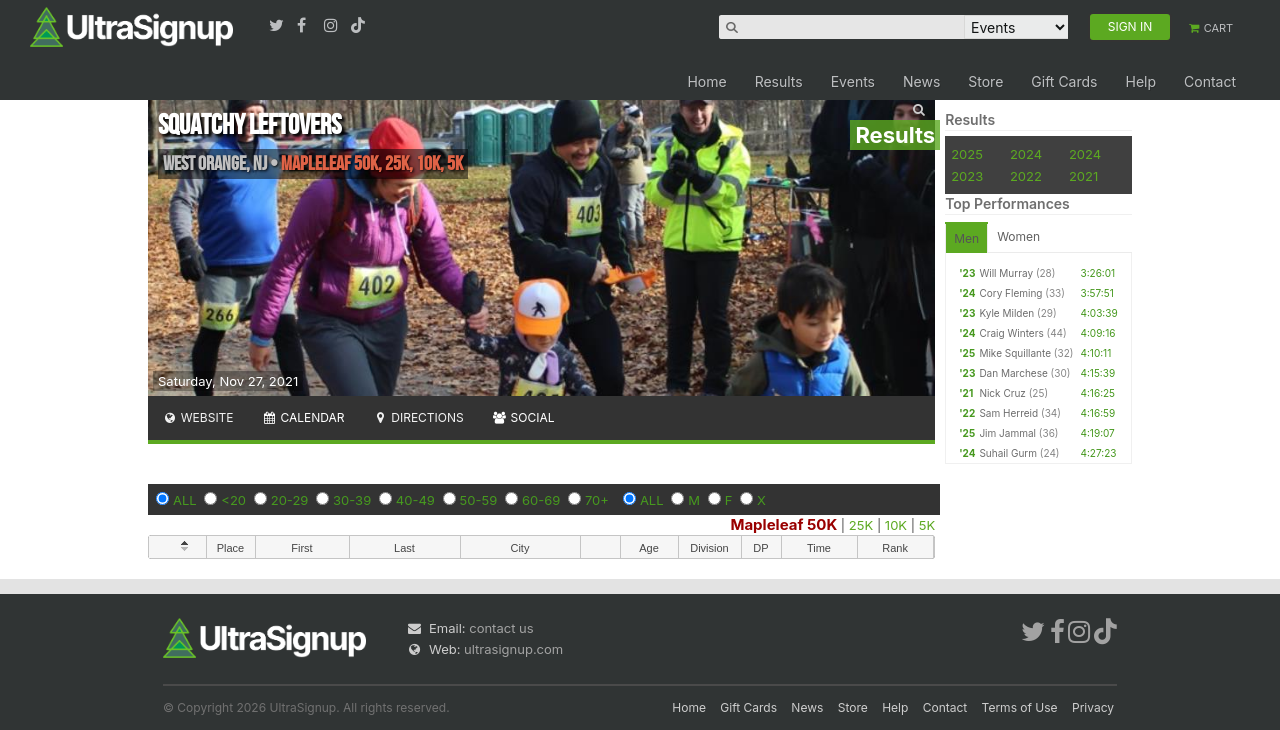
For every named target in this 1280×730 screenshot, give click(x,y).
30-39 (352, 500)
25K (861, 525)
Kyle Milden (1006, 313)
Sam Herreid (1008, 413)
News (921, 81)
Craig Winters (1011, 333)
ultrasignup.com (513, 649)
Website (198, 417)
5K (927, 525)
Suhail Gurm (1008, 453)
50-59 (479, 500)
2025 (967, 154)
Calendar (303, 417)
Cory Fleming (1010, 293)
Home (706, 81)
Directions (417, 417)
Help (1140, 81)
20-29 (290, 500)
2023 (967, 176)
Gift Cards (1064, 81)
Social (523, 417)
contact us (501, 628)
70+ (597, 500)
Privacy (1093, 707)
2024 (1026, 154)
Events (853, 81)
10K (896, 525)
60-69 (541, 500)
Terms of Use (1020, 707)
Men (966, 238)
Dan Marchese (1013, 373)
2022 (1026, 176)
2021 (1083, 176)
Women (1018, 236)
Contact (1210, 81)
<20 (233, 500)
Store (985, 81)
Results (779, 81)
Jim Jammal (1007, 433)
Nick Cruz (1002, 393)
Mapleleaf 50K (783, 524)
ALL (185, 500)
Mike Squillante (1015, 353)
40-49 (415, 500)
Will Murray (1006, 273)
